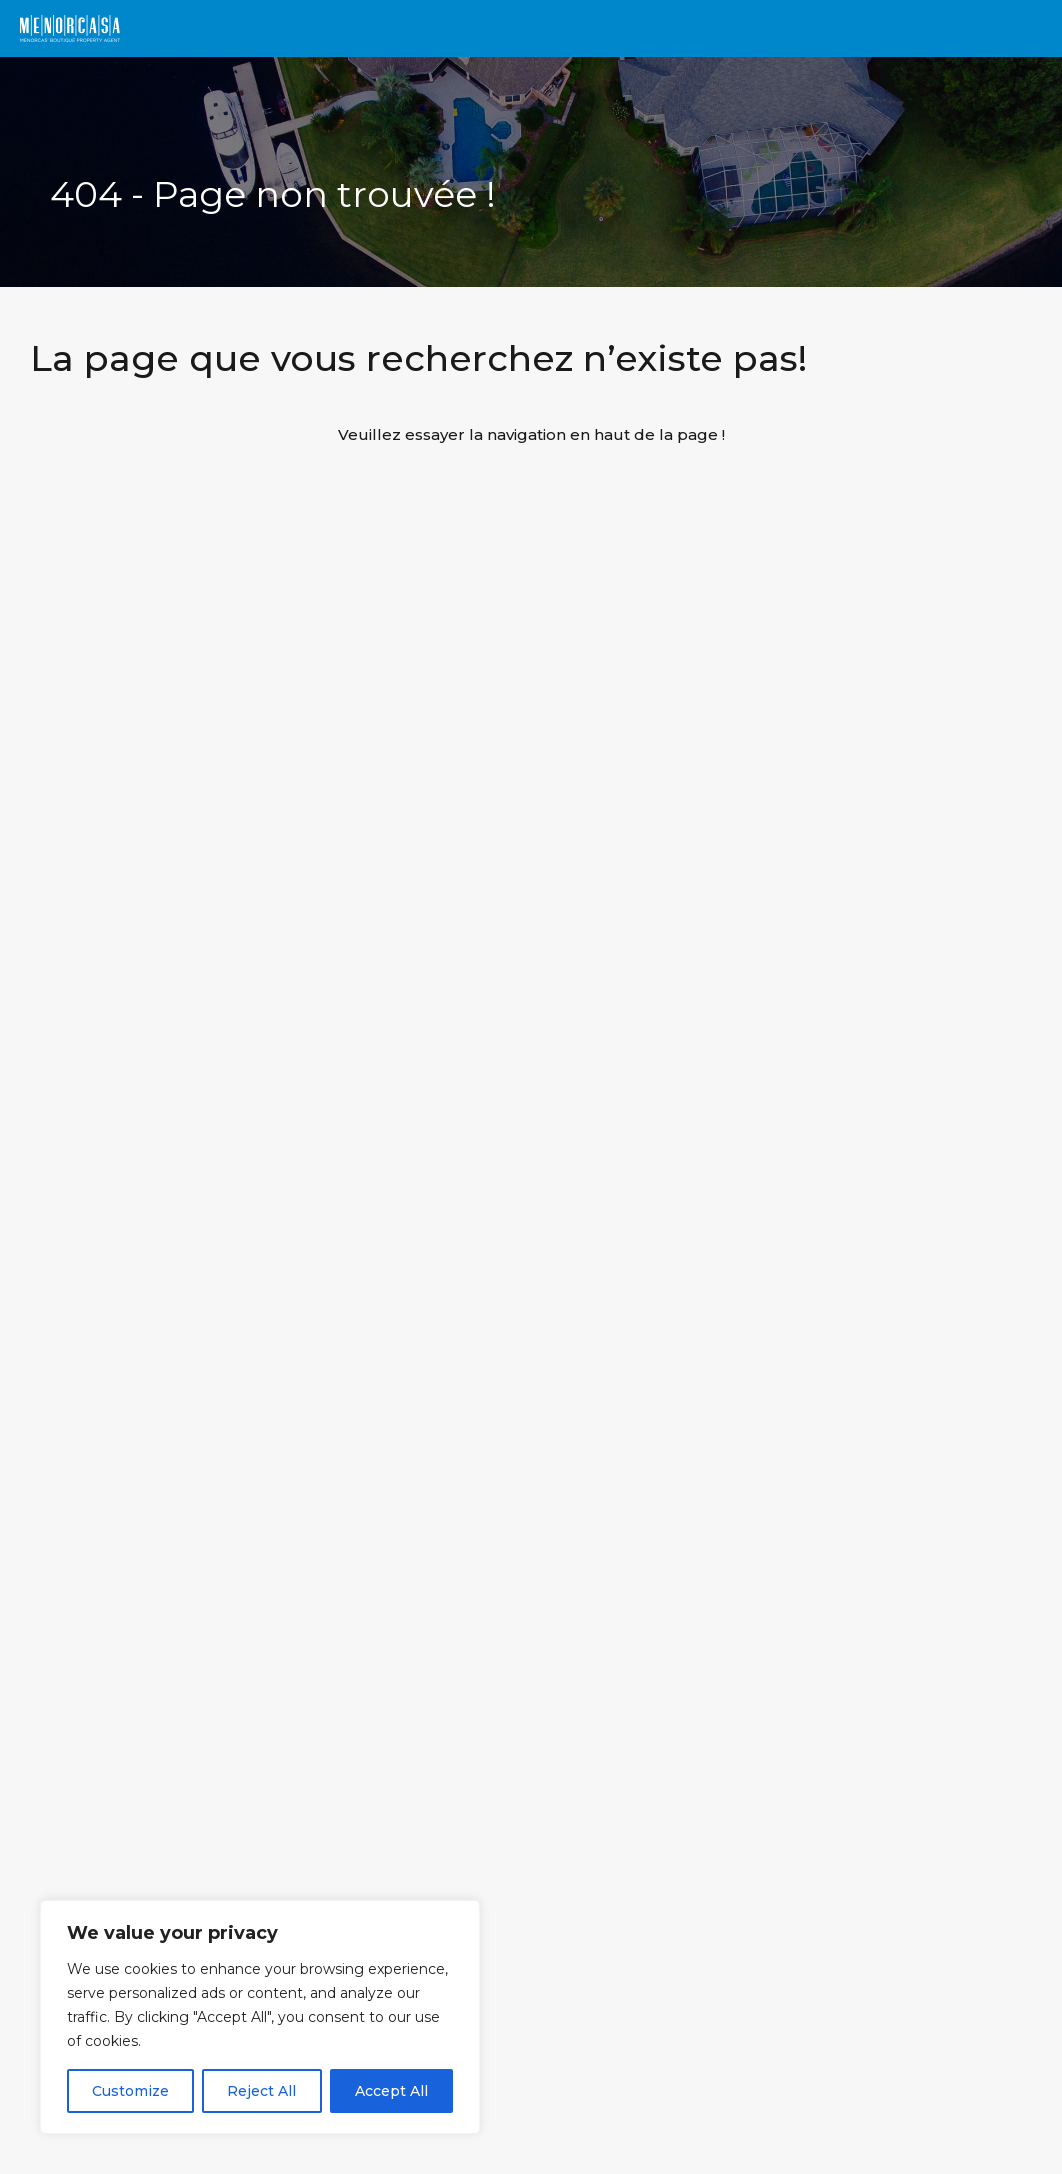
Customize (130, 2091)
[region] (260, 2017)
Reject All (261, 2091)
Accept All (391, 2091)
